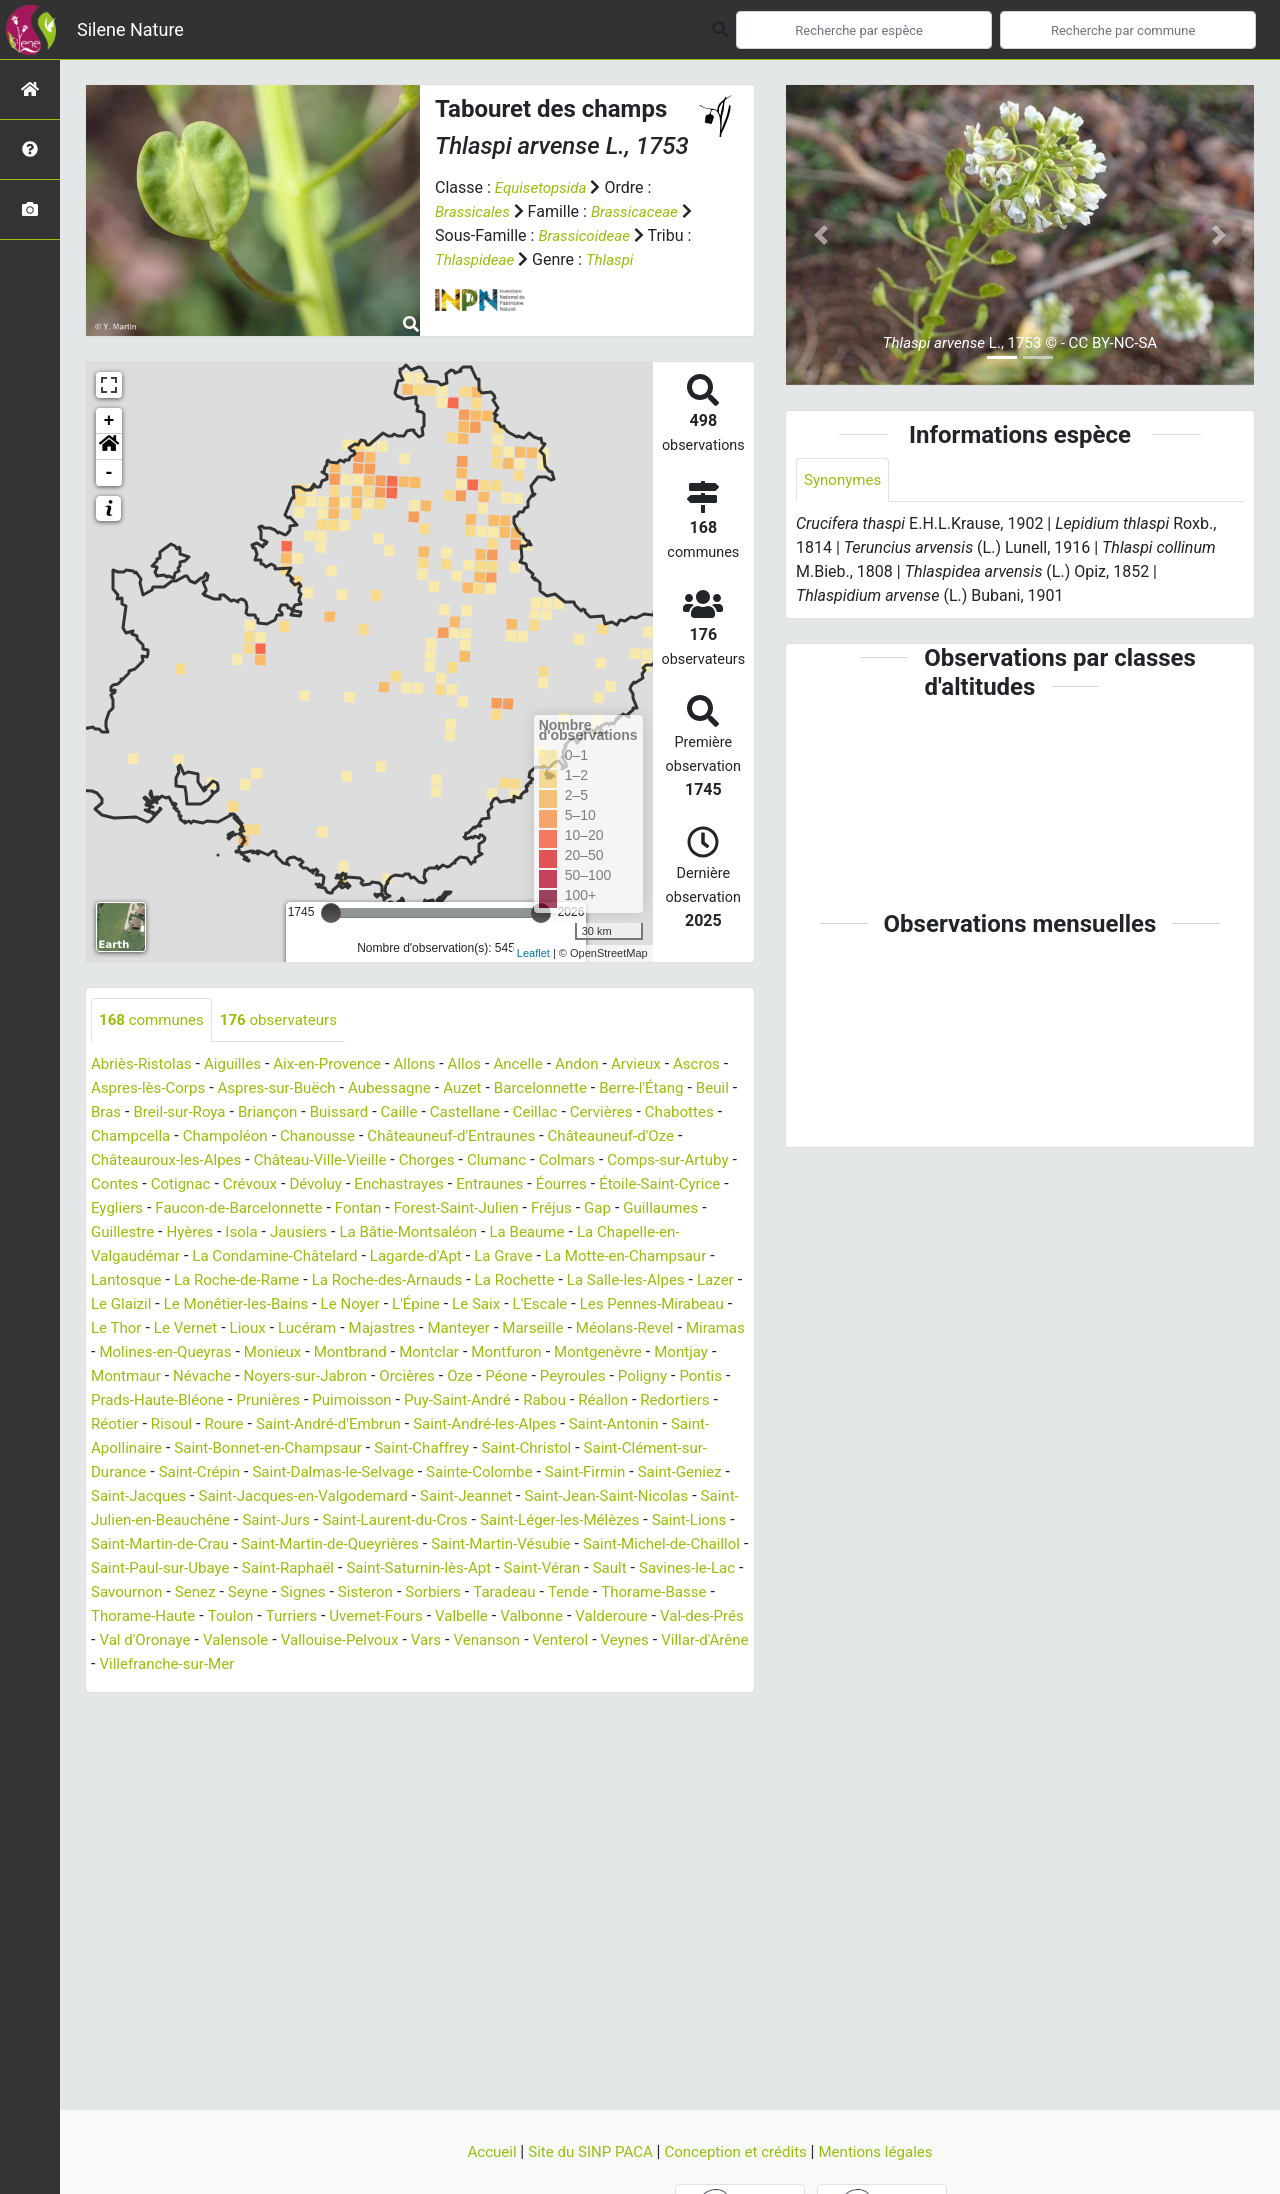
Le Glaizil (481, 1305)
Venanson (239, 1689)
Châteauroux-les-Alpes (318, 1161)
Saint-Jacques (202, 1521)
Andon (603, 1065)
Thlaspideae (525, 259)
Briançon (384, 1113)
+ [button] (109, 421)
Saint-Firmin (613, 1497)
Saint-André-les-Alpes (444, 1449)
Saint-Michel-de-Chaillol (243, 1593)
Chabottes (206, 1137)
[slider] (331, 913)
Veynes (384, 1689)
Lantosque (434, 1281)
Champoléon (397, 1137)
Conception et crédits (739, 2151)
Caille (522, 1113)
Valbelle (172, 1665)
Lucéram (122, 1353)
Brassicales (474, 211)
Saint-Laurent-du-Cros (519, 1545)
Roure (168, 1449)
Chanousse (495, 1137)
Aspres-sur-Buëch (350, 1089)
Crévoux (472, 1185)
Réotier (689, 1425)
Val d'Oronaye (530, 1665)
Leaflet (533, 953)
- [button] (109, 473)
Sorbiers (120, 1641)
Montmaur (630, 1377)
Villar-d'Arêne (468, 1689)
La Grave (170, 1281)
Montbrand (203, 1377)
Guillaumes (373, 1233)
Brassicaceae (642, 211)
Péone (376, 1401)
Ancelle (541, 1065)
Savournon (423, 1617)
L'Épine (170, 1329)
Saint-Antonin (580, 1449)
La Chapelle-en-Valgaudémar (382, 1257)
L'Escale (301, 1329)
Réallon (539, 1425)
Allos (485, 1065)
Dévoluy (541, 1185)
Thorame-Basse (352, 1641)
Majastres (200, 1353)
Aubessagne (469, 1089)
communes (154, 1020)
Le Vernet (607, 1329)
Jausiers (643, 1233)
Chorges (592, 1161)
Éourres (202, 1209)
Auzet (545, 1089)
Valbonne (245, 1665)
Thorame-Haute (475, 1641)
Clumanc (666, 1161)
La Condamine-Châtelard (584, 1257)
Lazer (417, 1305)
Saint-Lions (202, 1569)
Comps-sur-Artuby (227, 1185)
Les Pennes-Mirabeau (418, 1329)
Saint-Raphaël (548, 1593)
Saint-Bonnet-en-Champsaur (278, 1473)
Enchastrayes (628, 1185)
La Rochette (205, 1305)
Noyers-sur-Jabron (164, 1401)
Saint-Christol (551, 1473)
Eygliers (410, 1209)
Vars (175, 1689)
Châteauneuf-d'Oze (158, 1161)
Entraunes (126, 1209)
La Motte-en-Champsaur (299, 1281)
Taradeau (195, 1641)
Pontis (580, 1401)
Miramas (552, 1353)
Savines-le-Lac (321, 1617)
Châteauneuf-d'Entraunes (636, 1137)
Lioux (673, 1329)
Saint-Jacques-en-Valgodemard (376, 1521)
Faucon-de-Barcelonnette (539, 1209)
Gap (306, 1233)
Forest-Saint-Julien (157, 1233)
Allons (432, 1065)
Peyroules (446, 1401)
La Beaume (228, 1257)
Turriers (631, 1641)
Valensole (626, 1665)
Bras (214, 1113)
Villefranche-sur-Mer (599, 1689)
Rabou (478, 1425)
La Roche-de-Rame (551, 1281)
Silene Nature (130, 29)
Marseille (359, 1353)
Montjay (551, 1377)
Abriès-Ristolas (144, 1065)
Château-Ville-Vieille (480, 1161)
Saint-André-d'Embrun (278, 1449)
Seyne (550, 1617)
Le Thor (535, 1329)
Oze (327, 1401)
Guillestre (458, 1233)
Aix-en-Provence (340, 1065)
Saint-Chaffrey (441, 1473)
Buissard (459, 1113)
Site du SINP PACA (586, 2151)
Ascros (116, 1089)
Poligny (519, 1401)
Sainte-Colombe (501, 1497)
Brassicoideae (600, 235)
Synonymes (845, 480)
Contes (330, 1185)
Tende (262, 1641)
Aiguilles (240, 1065)
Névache (710, 1377)
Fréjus (257, 1233)
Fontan (664, 1209)
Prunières (186, 1425)
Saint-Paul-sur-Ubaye (412, 1593)
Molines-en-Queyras (666, 1353)
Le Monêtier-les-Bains (603, 1305)
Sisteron (673, 1617)
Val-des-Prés (425, 1665)
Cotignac (399, 1185)
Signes (608, 1617)
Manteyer (281, 1353)
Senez (494, 1617)
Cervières (124, 1137)
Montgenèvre (464, 1377)
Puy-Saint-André (386, 1425)
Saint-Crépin (205, 1497)
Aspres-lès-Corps (213, 1089)
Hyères (528, 1233)
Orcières (272, 1401)
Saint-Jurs (394, 1545)
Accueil (481, 2151)
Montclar (287, 1377)
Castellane (592, 1113)
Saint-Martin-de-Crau (327, 1569)
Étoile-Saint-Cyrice (305, 1209)
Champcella (298, 1137)
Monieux (121, 1377)
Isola (583, 1233)
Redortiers (615, 1425)
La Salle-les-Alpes (322, 1305)
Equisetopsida (544, 187)
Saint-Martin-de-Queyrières (507, 1569)
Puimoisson (274, 1425)
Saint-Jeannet (549, 1521)
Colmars (121, 1185)
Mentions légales (885, 2151)
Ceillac (666, 1113)
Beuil (168, 1113)
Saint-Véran (169, 1617)
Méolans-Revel (456, 1353)
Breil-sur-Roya (292, 1113)
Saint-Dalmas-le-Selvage (347, 1497)
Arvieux (664, 1065)
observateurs (288, 1020)
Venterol (316, 1689)
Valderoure (329, 1665)
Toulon (567, 1641)
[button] (109, 447)
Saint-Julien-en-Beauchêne (251, 1545)
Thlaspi (664, 259)
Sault (240, 1617)
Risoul (113, 1449)
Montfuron (368, 1377)
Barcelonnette (627, 1089)
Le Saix (233, 1329)
